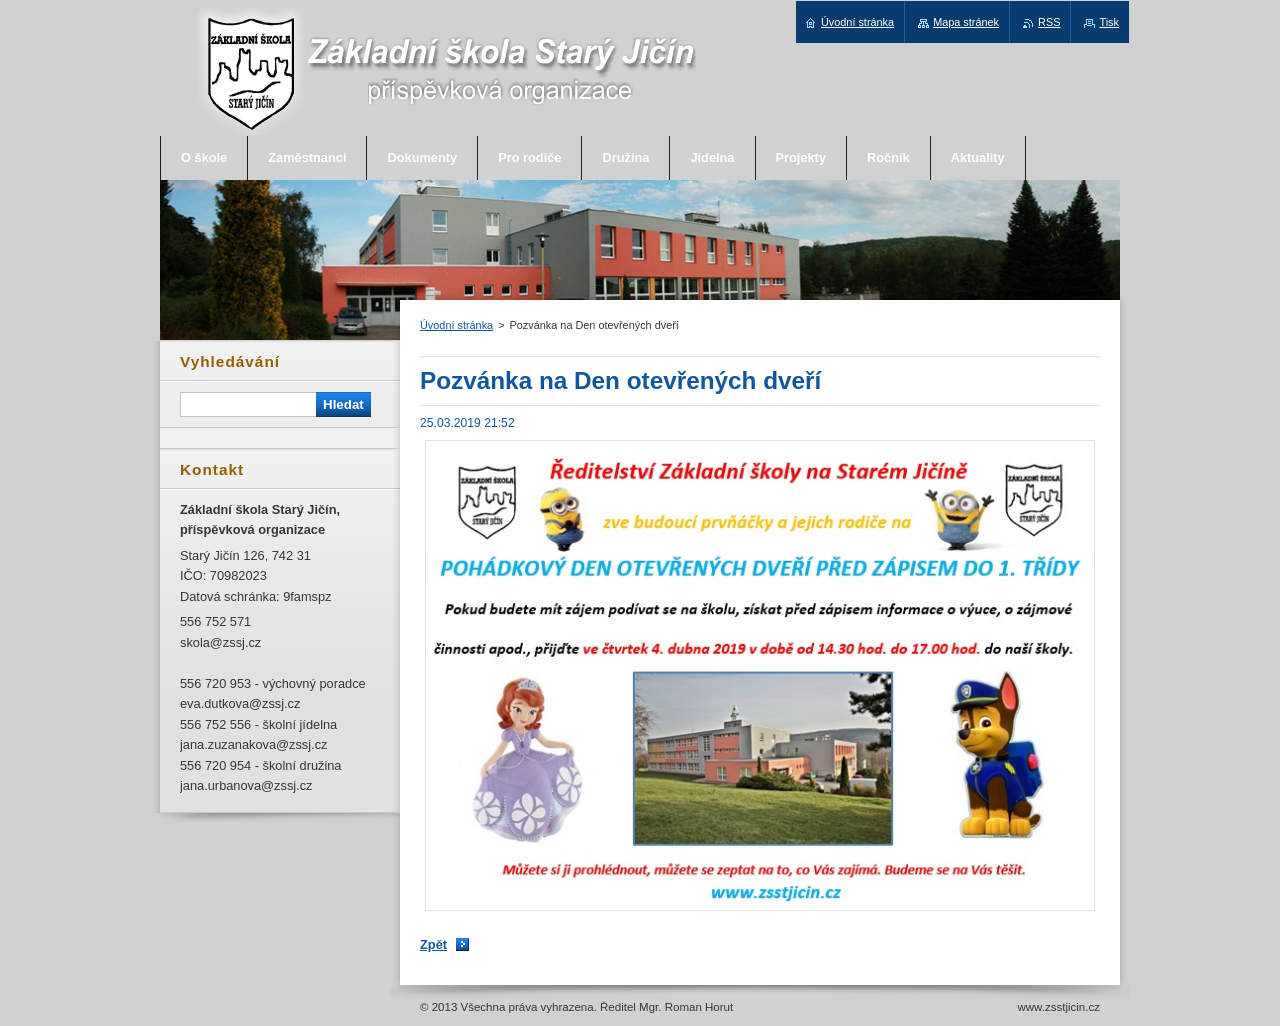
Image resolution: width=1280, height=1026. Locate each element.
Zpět (433, 944)
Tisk (1109, 22)
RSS (1049, 22)
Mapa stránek (966, 22)
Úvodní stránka (456, 325)
